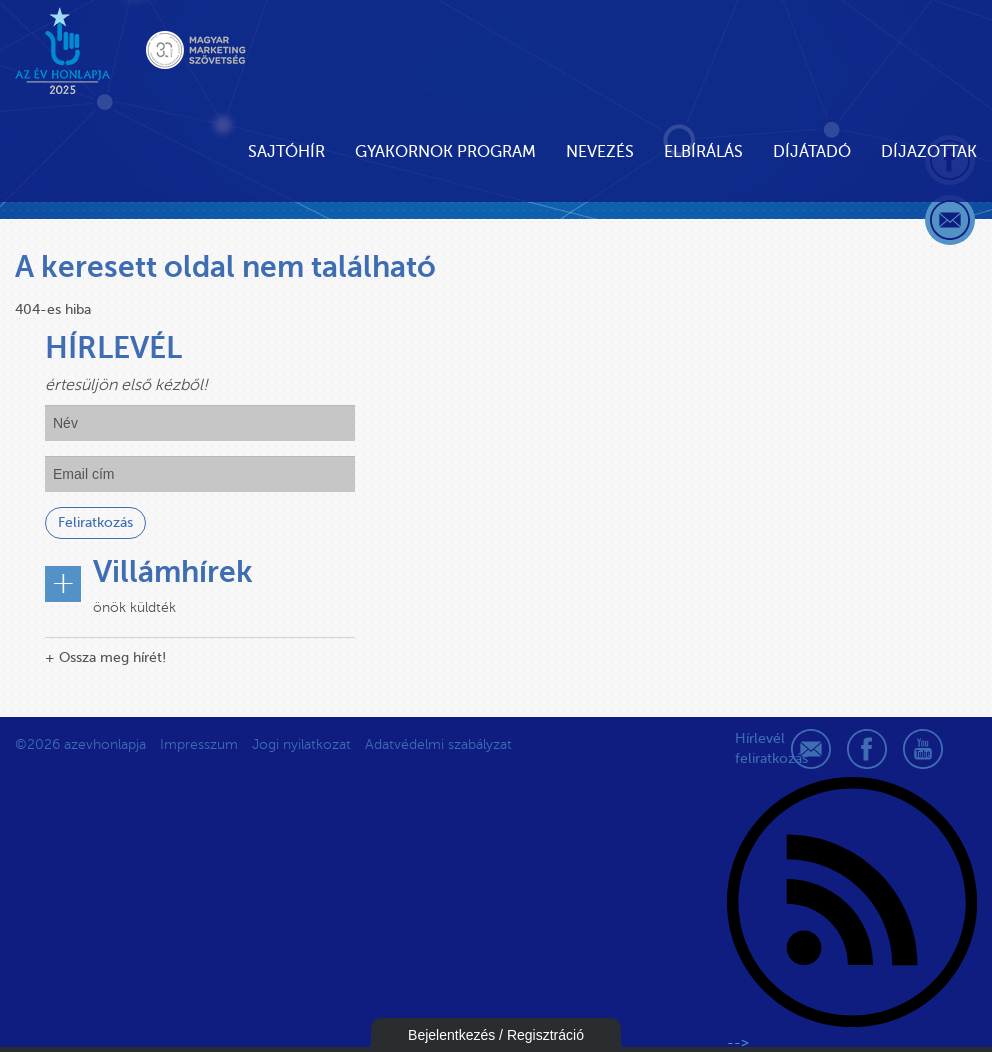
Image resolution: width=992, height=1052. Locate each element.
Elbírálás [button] (703, 152)
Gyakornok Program (445, 152)
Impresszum (199, 744)
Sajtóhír (286, 152)
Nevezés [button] (600, 152)
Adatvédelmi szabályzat (438, 744)
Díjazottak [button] (929, 152)
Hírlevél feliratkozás (755, 748)
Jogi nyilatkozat (301, 744)
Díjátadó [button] (812, 152)
